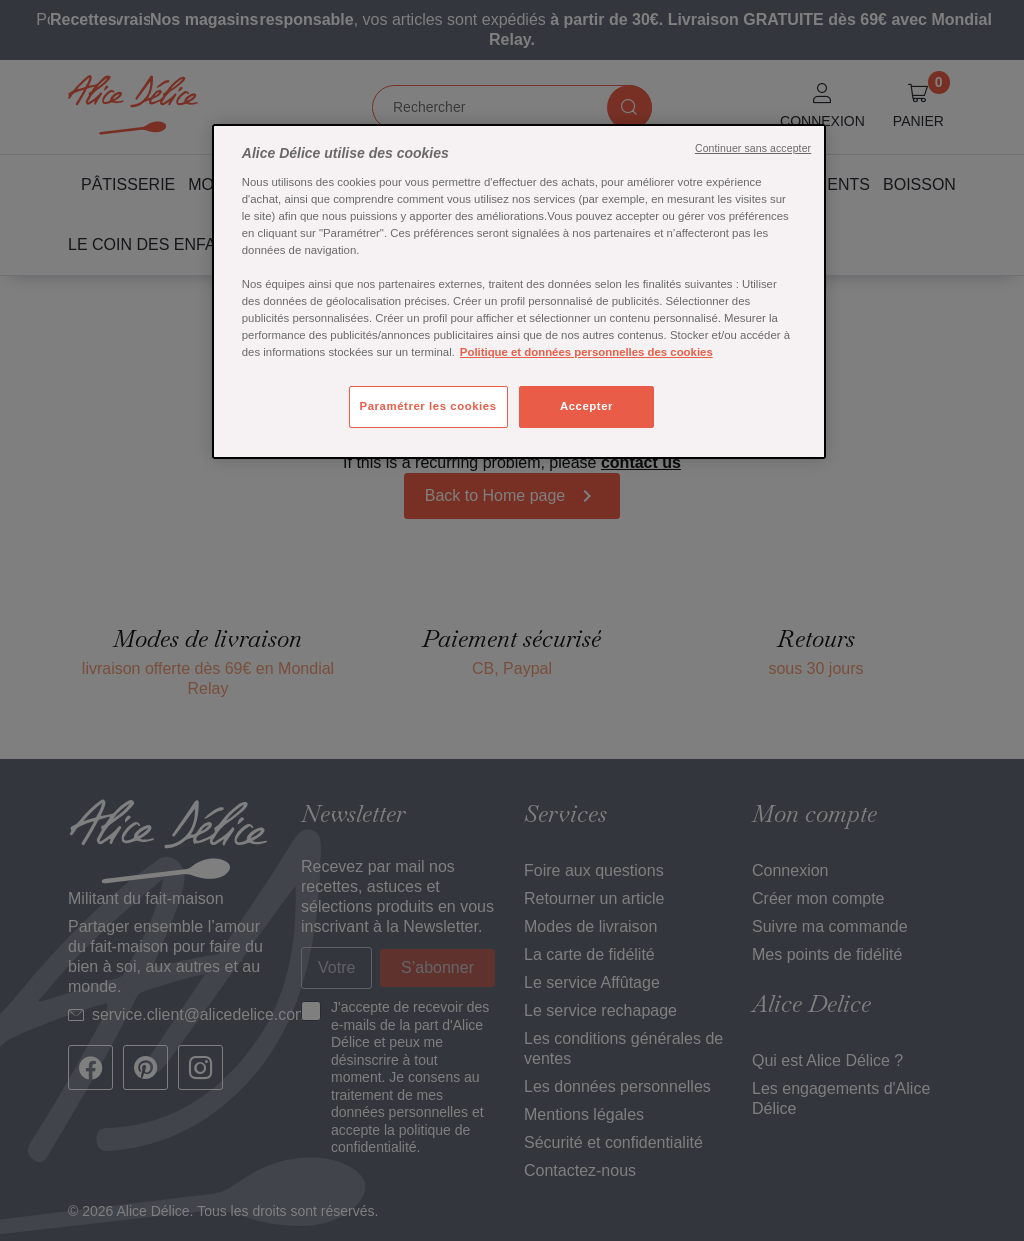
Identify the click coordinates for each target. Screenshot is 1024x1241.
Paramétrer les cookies (428, 406)
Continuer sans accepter (753, 148)
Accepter (586, 406)
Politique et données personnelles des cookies (586, 352)
